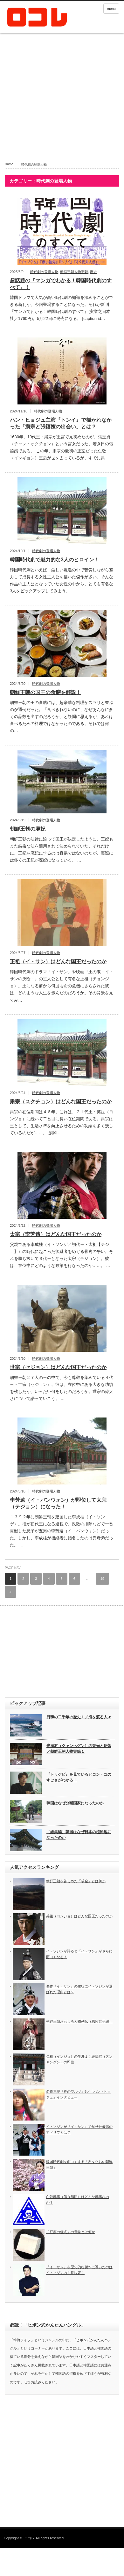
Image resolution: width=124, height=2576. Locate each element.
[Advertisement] (59, 101)
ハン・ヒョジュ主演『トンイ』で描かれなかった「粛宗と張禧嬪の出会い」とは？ (61, 423)
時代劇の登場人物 (44, 272)
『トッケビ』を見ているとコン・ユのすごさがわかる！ (78, 1777)
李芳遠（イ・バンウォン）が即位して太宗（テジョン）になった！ (58, 1503)
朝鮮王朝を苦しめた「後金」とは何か (76, 1881)
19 (102, 1578)
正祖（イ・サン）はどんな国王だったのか (58, 961)
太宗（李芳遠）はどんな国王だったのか (55, 1234)
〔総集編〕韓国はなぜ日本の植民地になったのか (78, 1835)
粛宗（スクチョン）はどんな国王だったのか (61, 1101)
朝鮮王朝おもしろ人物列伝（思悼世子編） (79, 2021)
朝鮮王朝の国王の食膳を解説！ (45, 692)
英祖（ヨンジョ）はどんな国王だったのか (79, 1916)
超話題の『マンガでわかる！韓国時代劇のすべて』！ (61, 284)
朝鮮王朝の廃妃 (27, 829)
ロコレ (29, 2538)
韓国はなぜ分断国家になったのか (75, 1803)
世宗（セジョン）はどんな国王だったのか (58, 1367)
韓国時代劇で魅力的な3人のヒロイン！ (54, 559)
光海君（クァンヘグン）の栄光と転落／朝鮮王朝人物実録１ (78, 1748)
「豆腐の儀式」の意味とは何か (70, 2232)
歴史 (93, 272)
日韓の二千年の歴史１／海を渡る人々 (78, 1717)
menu (111, 9)
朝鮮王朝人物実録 (74, 272)
